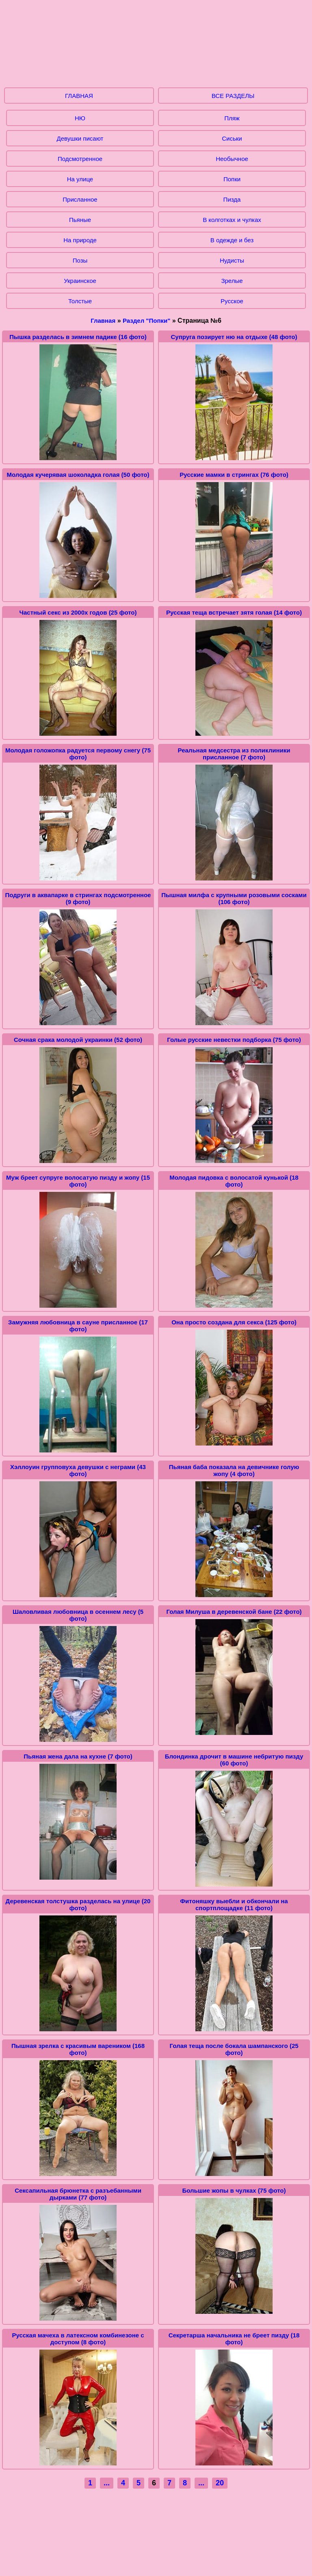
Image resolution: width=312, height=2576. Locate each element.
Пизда (232, 199)
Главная (103, 320)
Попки (231, 179)
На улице (80, 179)
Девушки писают (80, 138)
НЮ (80, 118)
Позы (80, 260)
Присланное (80, 199)
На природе (80, 240)
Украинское (80, 280)
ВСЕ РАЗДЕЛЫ (233, 95)
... (107, 2483)
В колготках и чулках (232, 219)
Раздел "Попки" (146, 320)
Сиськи (232, 138)
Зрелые (232, 280)
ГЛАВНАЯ (79, 95)
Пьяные (80, 219)
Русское (232, 301)
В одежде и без (232, 240)
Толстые (80, 301)
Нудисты (232, 260)
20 (220, 2483)
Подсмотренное (80, 158)
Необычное (232, 158)
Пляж (232, 118)
